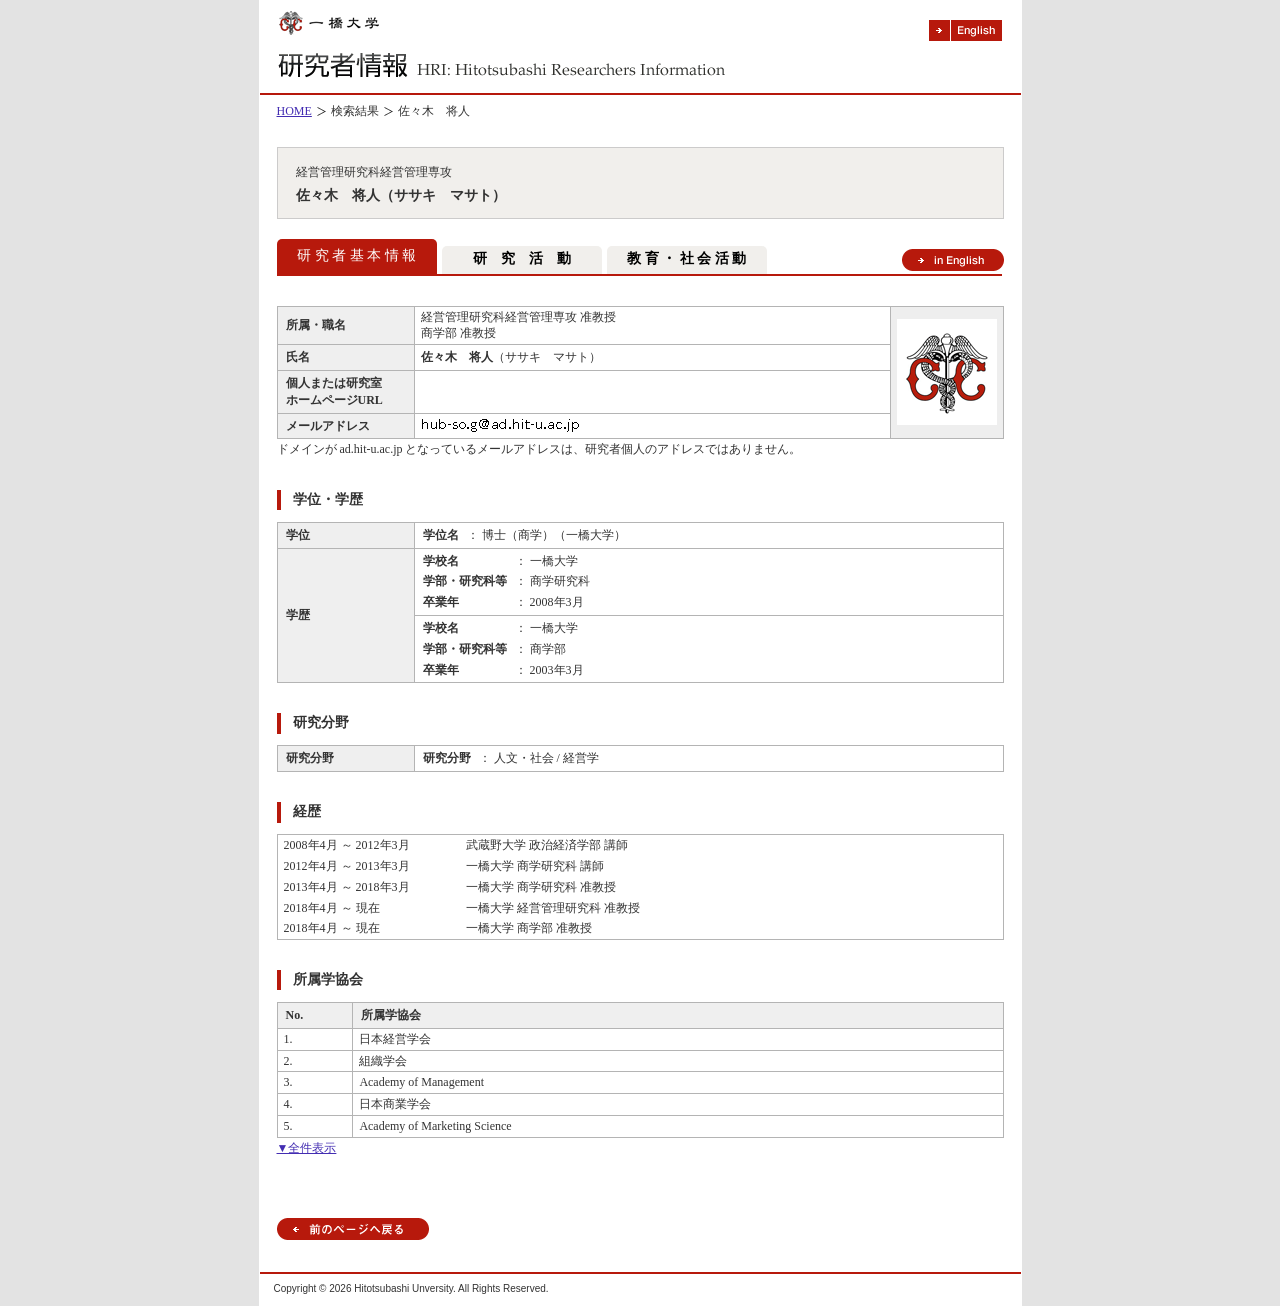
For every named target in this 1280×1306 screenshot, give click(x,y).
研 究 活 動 (522, 258)
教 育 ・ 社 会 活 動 (686, 258)
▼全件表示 (307, 1148)
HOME (294, 111)
